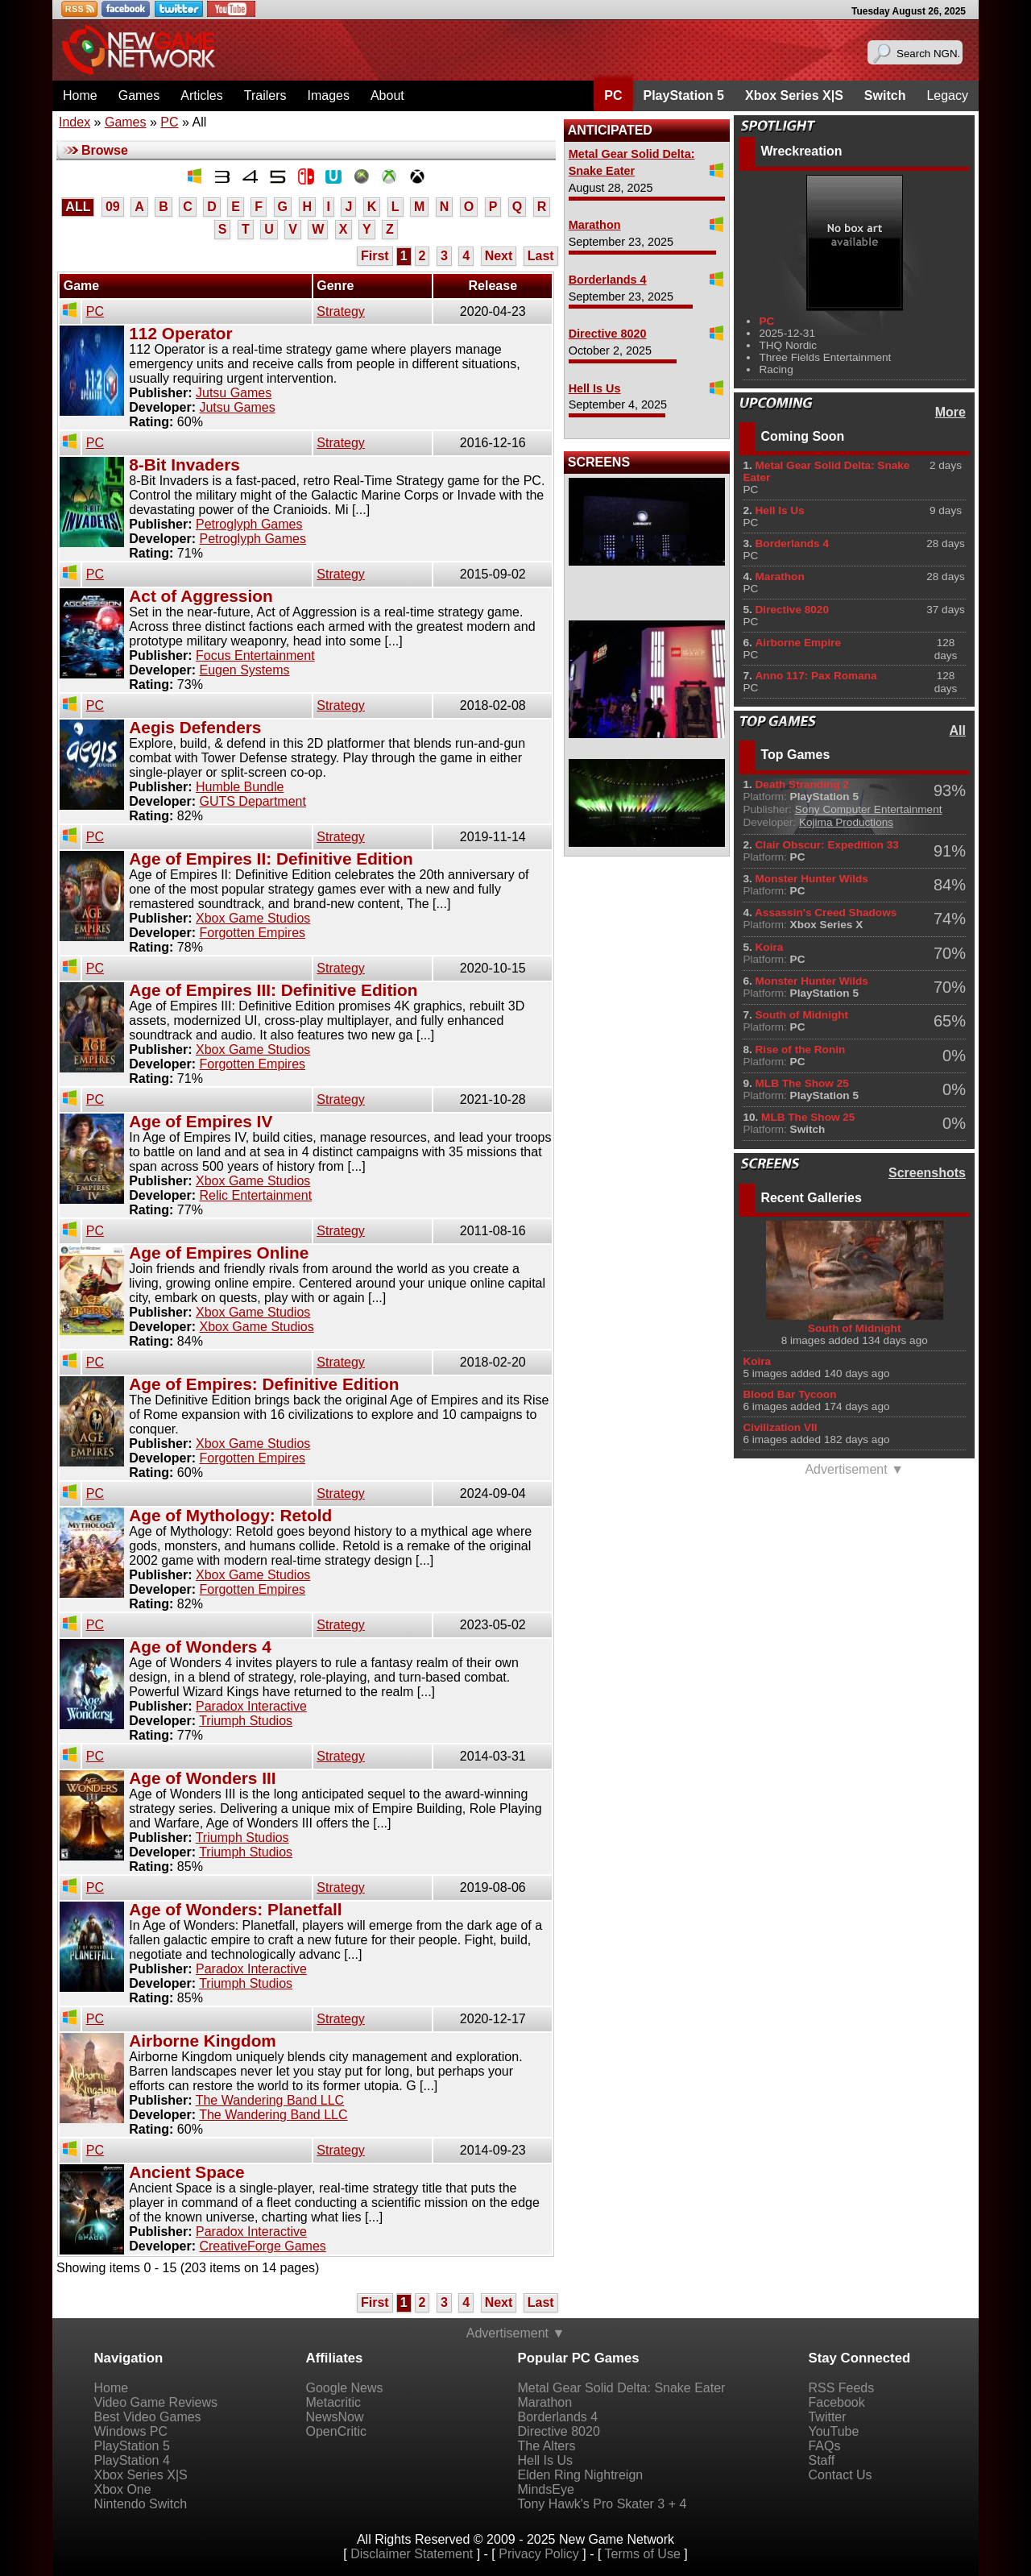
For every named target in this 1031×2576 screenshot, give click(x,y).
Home (80, 95)
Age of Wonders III (202, 1778)
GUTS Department (252, 801)
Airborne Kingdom (202, 2040)
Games (139, 95)
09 (113, 207)
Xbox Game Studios (253, 918)
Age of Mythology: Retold (230, 1515)
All (958, 730)
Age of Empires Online (218, 1252)
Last (541, 256)
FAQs (824, 2446)
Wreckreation (801, 151)
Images (328, 95)
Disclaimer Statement (411, 2554)
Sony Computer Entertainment (868, 809)
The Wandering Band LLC (270, 2100)
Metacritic (333, 2402)
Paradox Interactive (251, 1706)
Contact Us (840, 2475)
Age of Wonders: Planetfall (235, 1909)
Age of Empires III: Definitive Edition (273, 990)
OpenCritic (336, 2431)
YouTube (833, 2431)
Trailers (265, 95)
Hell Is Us (595, 388)
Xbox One (122, 2489)
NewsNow (335, 2417)
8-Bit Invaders (184, 464)
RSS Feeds (841, 2388)
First (375, 256)
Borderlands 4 (608, 279)
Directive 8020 (608, 333)
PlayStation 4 (132, 2460)
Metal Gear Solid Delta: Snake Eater (622, 2388)
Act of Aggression (200, 596)
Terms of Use (643, 2554)
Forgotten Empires (252, 933)
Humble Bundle (240, 787)
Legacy (947, 95)
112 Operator (180, 333)
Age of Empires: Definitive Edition (264, 1384)
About (387, 95)
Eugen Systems (244, 670)
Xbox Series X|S (794, 95)
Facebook (836, 2402)
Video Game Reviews (156, 2402)
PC (613, 95)
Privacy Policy (539, 2554)
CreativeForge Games (262, 2246)
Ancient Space (186, 2172)
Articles (201, 95)
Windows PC (131, 2431)
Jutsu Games (233, 393)
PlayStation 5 (683, 95)
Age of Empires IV (200, 1121)
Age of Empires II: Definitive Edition (270, 858)
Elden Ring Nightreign (581, 2475)
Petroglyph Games (249, 524)
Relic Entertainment (255, 1195)
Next (499, 256)
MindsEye (546, 2489)
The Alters (547, 2446)
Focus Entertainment (255, 655)
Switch (885, 95)
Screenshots (927, 1173)
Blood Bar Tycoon (789, 1394)
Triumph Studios (245, 1721)
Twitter (827, 2417)
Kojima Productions (846, 822)
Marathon (595, 224)
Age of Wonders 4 (200, 1646)
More (950, 412)
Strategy (341, 311)
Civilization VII (780, 1427)
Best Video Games (147, 2417)
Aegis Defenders (195, 727)
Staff (821, 2460)
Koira (757, 1361)
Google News (344, 2388)
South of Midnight (854, 1328)
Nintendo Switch (141, 2504)
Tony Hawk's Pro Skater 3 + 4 (602, 2504)
